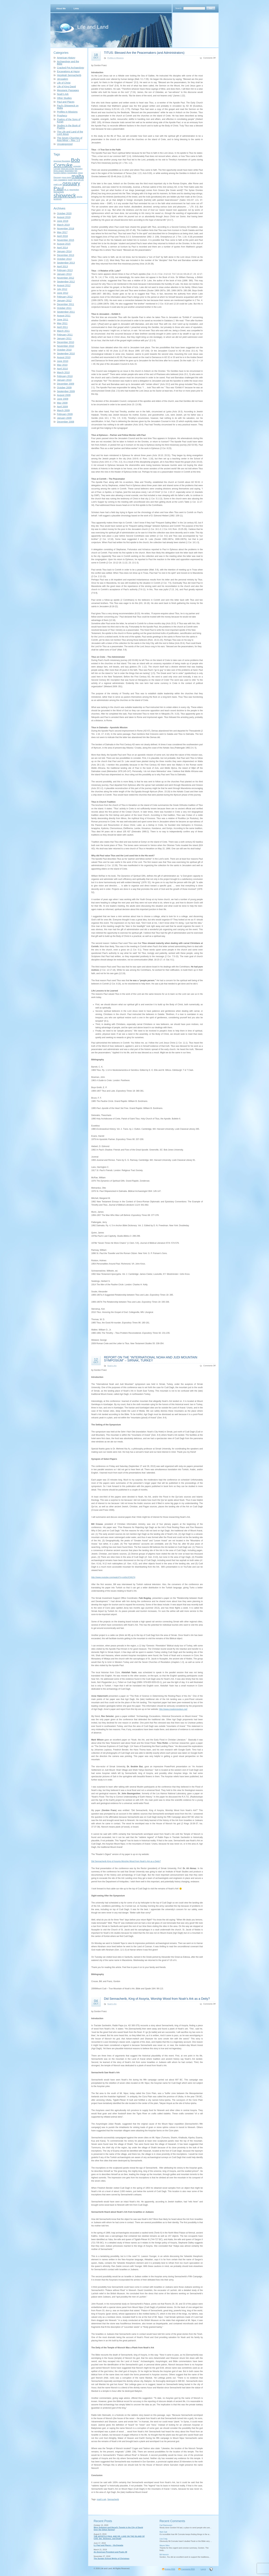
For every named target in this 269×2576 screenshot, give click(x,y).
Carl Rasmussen (166, 2525)
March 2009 (63, 410)
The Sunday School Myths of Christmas (111, 2558)
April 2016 (62, 236)
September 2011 (66, 311)
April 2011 (62, 327)
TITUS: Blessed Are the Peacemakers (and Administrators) (144, 52)
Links (76, 8)
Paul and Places (65, 101)
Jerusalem (62, 79)
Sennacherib (113, 2499)
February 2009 (65, 414)
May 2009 (62, 402)
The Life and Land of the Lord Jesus (70, 132)
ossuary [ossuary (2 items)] (71, 183)
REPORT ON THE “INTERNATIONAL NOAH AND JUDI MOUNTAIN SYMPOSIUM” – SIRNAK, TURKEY (150, 1359)
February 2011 (65, 334)
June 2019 (62, 221)
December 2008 (65, 421)
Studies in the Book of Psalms (68, 126)
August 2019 (64, 217)
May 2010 (62, 365)
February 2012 (65, 296)
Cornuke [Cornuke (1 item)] (57, 169)
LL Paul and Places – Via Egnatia (108, 2545)
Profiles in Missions (67, 111)
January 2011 (64, 338)
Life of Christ (64, 82)
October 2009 (64, 387)
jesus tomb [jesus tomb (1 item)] (66, 177)
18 (96, 56)
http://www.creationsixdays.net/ (173, 1709)
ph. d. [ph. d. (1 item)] (66, 190)
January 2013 (64, 274)
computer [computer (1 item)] (77, 166)
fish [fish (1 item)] (75, 171)
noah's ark (101, 2499)
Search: (178, 8)
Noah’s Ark (63, 94)
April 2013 (62, 266)
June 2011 (62, 319)
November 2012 (65, 277)
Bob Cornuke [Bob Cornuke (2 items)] (67, 162)
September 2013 (66, 262)
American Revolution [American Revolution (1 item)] (62, 161)
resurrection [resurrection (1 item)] (74, 190)
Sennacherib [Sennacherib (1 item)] (59, 192)
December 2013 (65, 255)
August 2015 (64, 243)
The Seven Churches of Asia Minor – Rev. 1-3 (69, 139)
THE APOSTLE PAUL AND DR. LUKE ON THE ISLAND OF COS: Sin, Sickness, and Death (119, 2537)
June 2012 (62, 293)
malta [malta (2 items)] (78, 176)
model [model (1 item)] (70, 180)
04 (96, 2002)
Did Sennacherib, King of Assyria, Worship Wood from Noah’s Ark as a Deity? (157, 1998)
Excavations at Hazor (68, 71)
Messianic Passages (68, 90)
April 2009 (62, 406)
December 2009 (65, 383)
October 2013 (64, 259)
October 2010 (64, 349)
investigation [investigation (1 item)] (72, 173)
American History (66, 57)
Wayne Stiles (164, 2545)
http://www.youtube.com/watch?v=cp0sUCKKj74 (113, 1577)
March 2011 (63, 331)
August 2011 (64, 315)
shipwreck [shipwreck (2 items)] (65, 195)
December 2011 (65, 304)
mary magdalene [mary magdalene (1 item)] (60, 180)
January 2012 (64, 300)
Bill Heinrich (164, 2555)
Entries (170, 2569)
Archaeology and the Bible (68, 62)
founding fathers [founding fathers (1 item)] (60, 173)
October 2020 (64, 213)
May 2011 (62, 323)
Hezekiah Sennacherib (69, 75)
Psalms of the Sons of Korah (68, 120)
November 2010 (65, 346)
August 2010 (64, 357)
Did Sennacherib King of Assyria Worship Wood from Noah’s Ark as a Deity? (126, 1861)
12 (96, 1360)
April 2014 (62, 247)
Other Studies (64, 98)
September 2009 (66, 391)
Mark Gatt (163, 2532)
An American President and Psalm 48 (110, 2552)
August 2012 (64, 285)
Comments (188, 2569)
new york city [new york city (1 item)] (78, 180)
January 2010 (64, 380)
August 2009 (64, 395)
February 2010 (65, 376)
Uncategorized (64, 144)
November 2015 (65, 240)
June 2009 (62, 399)
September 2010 (66, 353)
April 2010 (62, 368)
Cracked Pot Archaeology (70, 67)
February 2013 (65, 270)
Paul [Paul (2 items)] (59, 188)
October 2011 (64, 308)
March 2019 (63, 224)
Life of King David (66, 86)
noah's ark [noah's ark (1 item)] (58, 184)
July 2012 (62, 289)
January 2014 (64, 251)
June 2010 (62, 361)
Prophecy (62, 115)
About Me (61, 8)
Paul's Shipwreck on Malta (68, 106)
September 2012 (66, 281)
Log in (203, 2569)
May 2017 (62, 232)
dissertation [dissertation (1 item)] (69, 171)
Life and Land (92, 27)
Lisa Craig (163, 2539)
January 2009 (64, 418)
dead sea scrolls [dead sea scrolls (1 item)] (67, 169)
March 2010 (63, 372)
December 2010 (65, 342)
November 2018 (65, 228)
